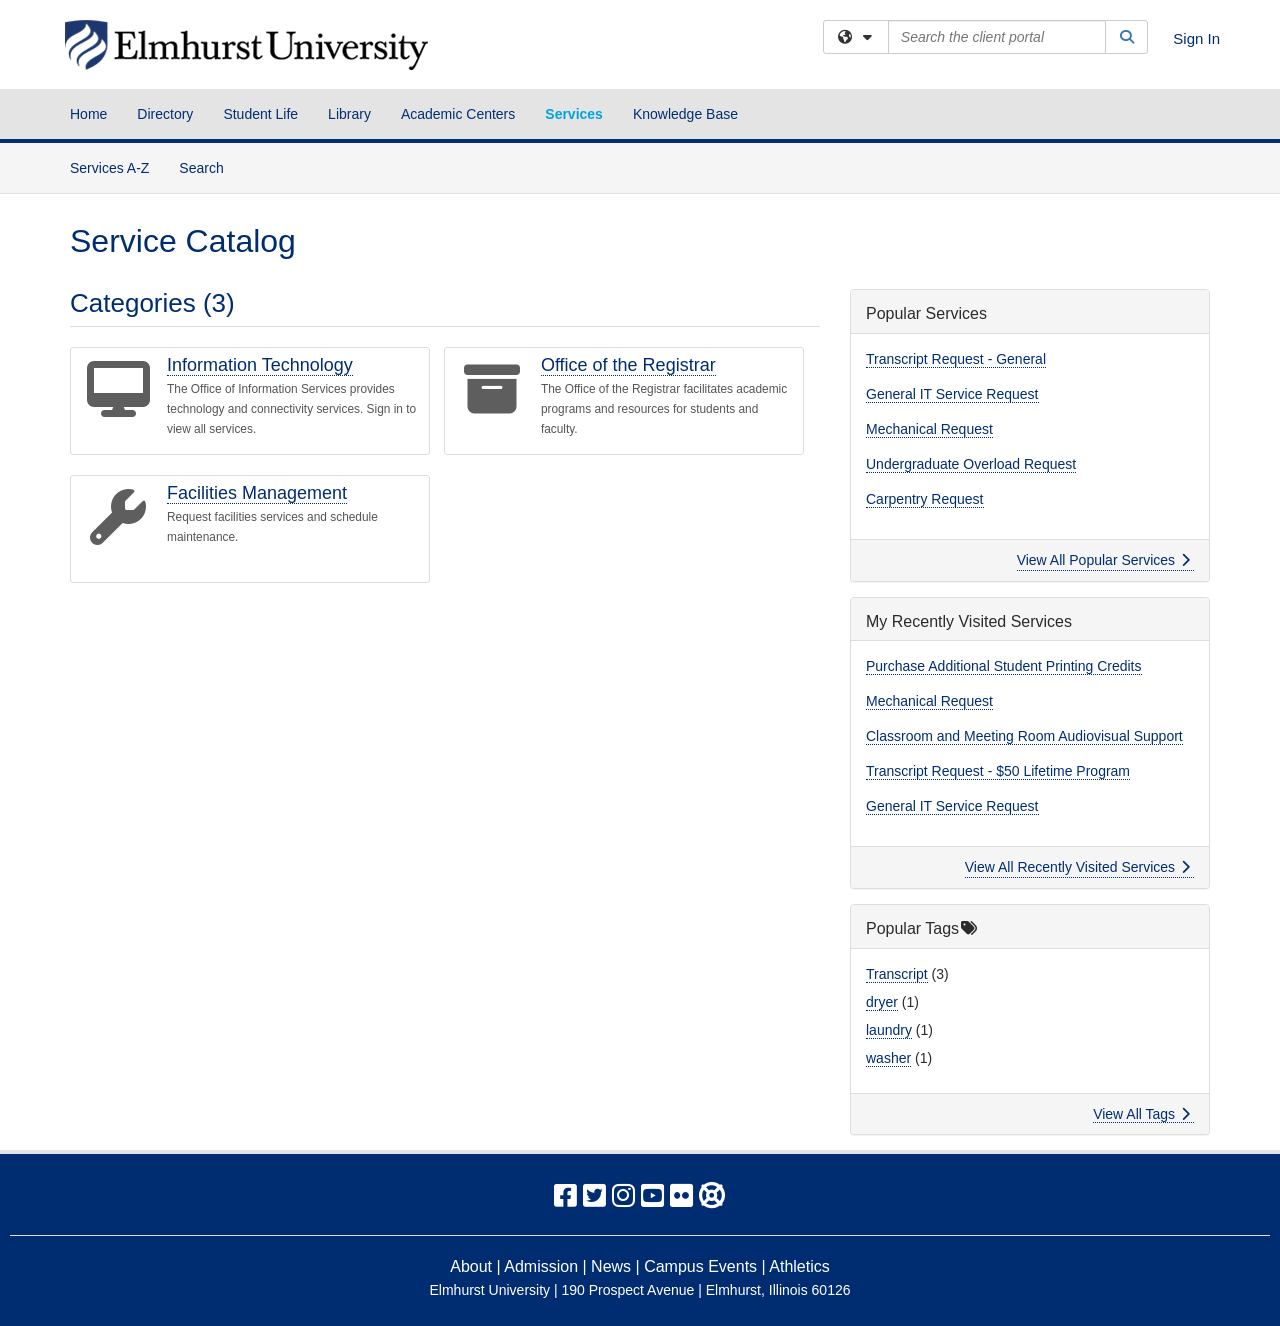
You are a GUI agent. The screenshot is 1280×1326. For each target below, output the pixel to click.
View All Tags (1141, 1114)
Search (208, 166)
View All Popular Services (1103, 560)
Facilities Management (257, 493)
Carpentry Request (925, 499)
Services (574, 114)
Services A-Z (109, 168)
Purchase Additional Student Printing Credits (1004, 666)
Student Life (260, 114)
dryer (882, 1002)
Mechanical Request (929, 429)
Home (88, 114)
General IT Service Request (952, 394)
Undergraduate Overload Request (971, 464)
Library (349, 114)
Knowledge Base (685, 114)
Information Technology (260, 365)
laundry (889, 1030)
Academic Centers (458, 114)
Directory (165, 114)
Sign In (1196, 38)
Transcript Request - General (956, 359)
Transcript (897, 974)
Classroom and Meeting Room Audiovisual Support (1024, 736)
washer (888, 1058)
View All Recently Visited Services (1077, 867)
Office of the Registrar (628, 365)
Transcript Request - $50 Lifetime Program (998, 771)
